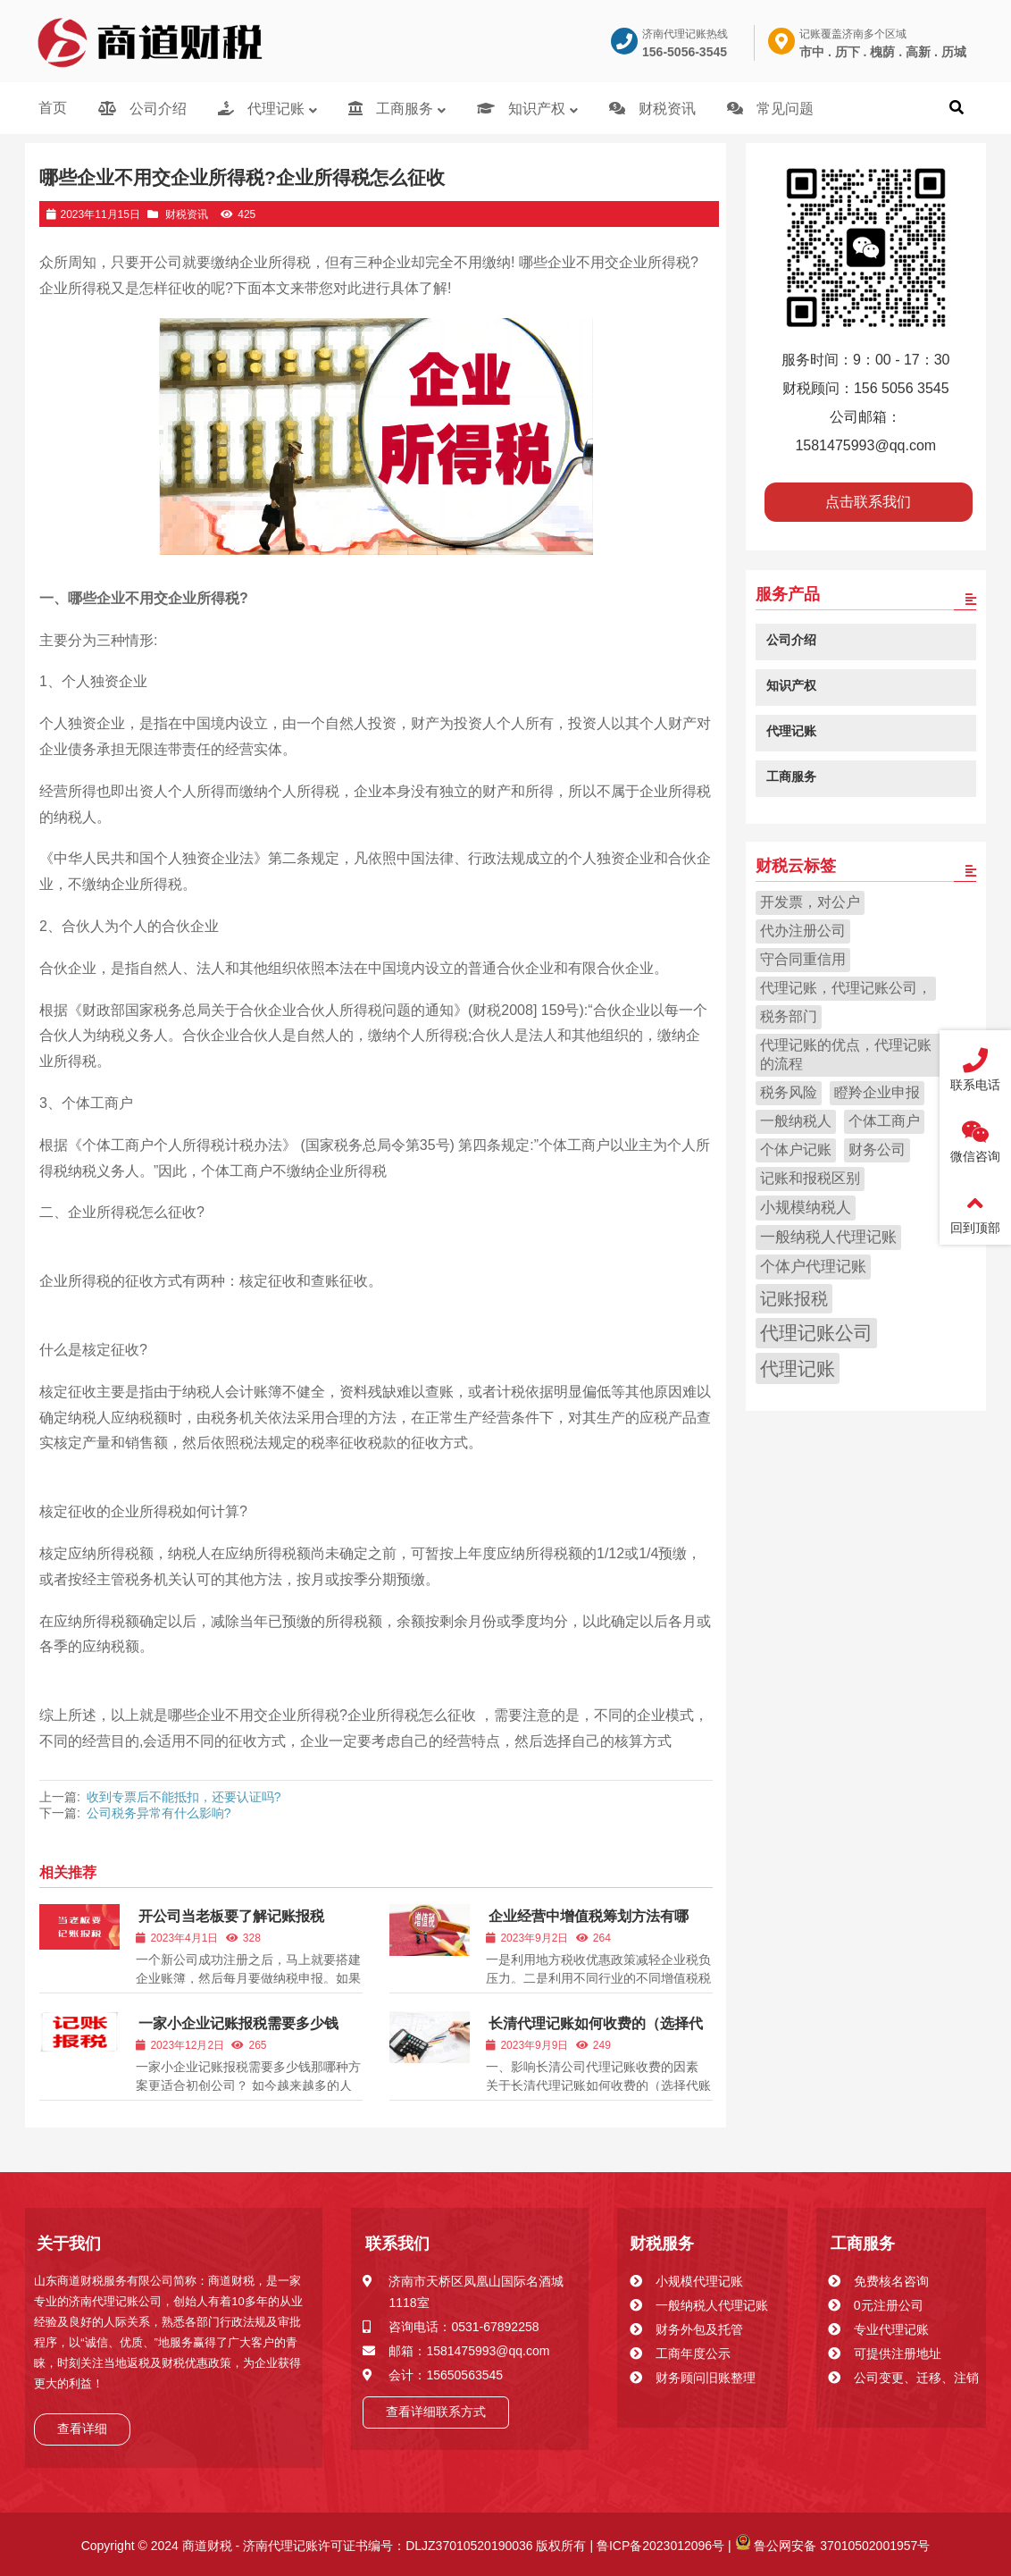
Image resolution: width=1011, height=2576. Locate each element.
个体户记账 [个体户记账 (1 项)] (795, 1149)
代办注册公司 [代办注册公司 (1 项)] (803, 930)
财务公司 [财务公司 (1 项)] (877, 1149)
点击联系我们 (868, 501)
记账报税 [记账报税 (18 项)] (794, 1298)
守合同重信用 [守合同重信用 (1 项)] (803, 959)
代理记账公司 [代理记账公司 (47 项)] (816, 1332)
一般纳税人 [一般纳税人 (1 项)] (795, 1121)
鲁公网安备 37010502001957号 (833, 2545)
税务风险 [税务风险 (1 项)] (788, 1092)
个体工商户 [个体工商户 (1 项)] (884, 1121)
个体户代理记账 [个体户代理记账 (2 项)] (813, 1266)
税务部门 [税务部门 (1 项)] (788, 1016)
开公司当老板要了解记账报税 (231, 1916)
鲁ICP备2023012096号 (658, 2545)
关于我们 (69, 2244)
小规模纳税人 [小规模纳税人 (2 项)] (805, 1207)
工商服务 (863, 2244)
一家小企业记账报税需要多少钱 (238, 2023)
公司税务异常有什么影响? (159, 1813)
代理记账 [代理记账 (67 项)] (797, 1369)
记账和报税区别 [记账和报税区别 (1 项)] (810, 1178)
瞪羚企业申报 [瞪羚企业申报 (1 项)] (877, 1092)
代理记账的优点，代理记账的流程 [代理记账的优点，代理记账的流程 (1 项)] (846, 1054)
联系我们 (397, 2244)
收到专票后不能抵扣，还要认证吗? (184, 1797)
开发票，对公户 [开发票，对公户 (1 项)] (810, 902)
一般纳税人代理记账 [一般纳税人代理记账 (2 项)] (828, 1237)
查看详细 (82, 2428)
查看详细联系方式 (436, 2411)
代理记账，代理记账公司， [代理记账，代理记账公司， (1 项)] (846, 987)
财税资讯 (186, 214)
